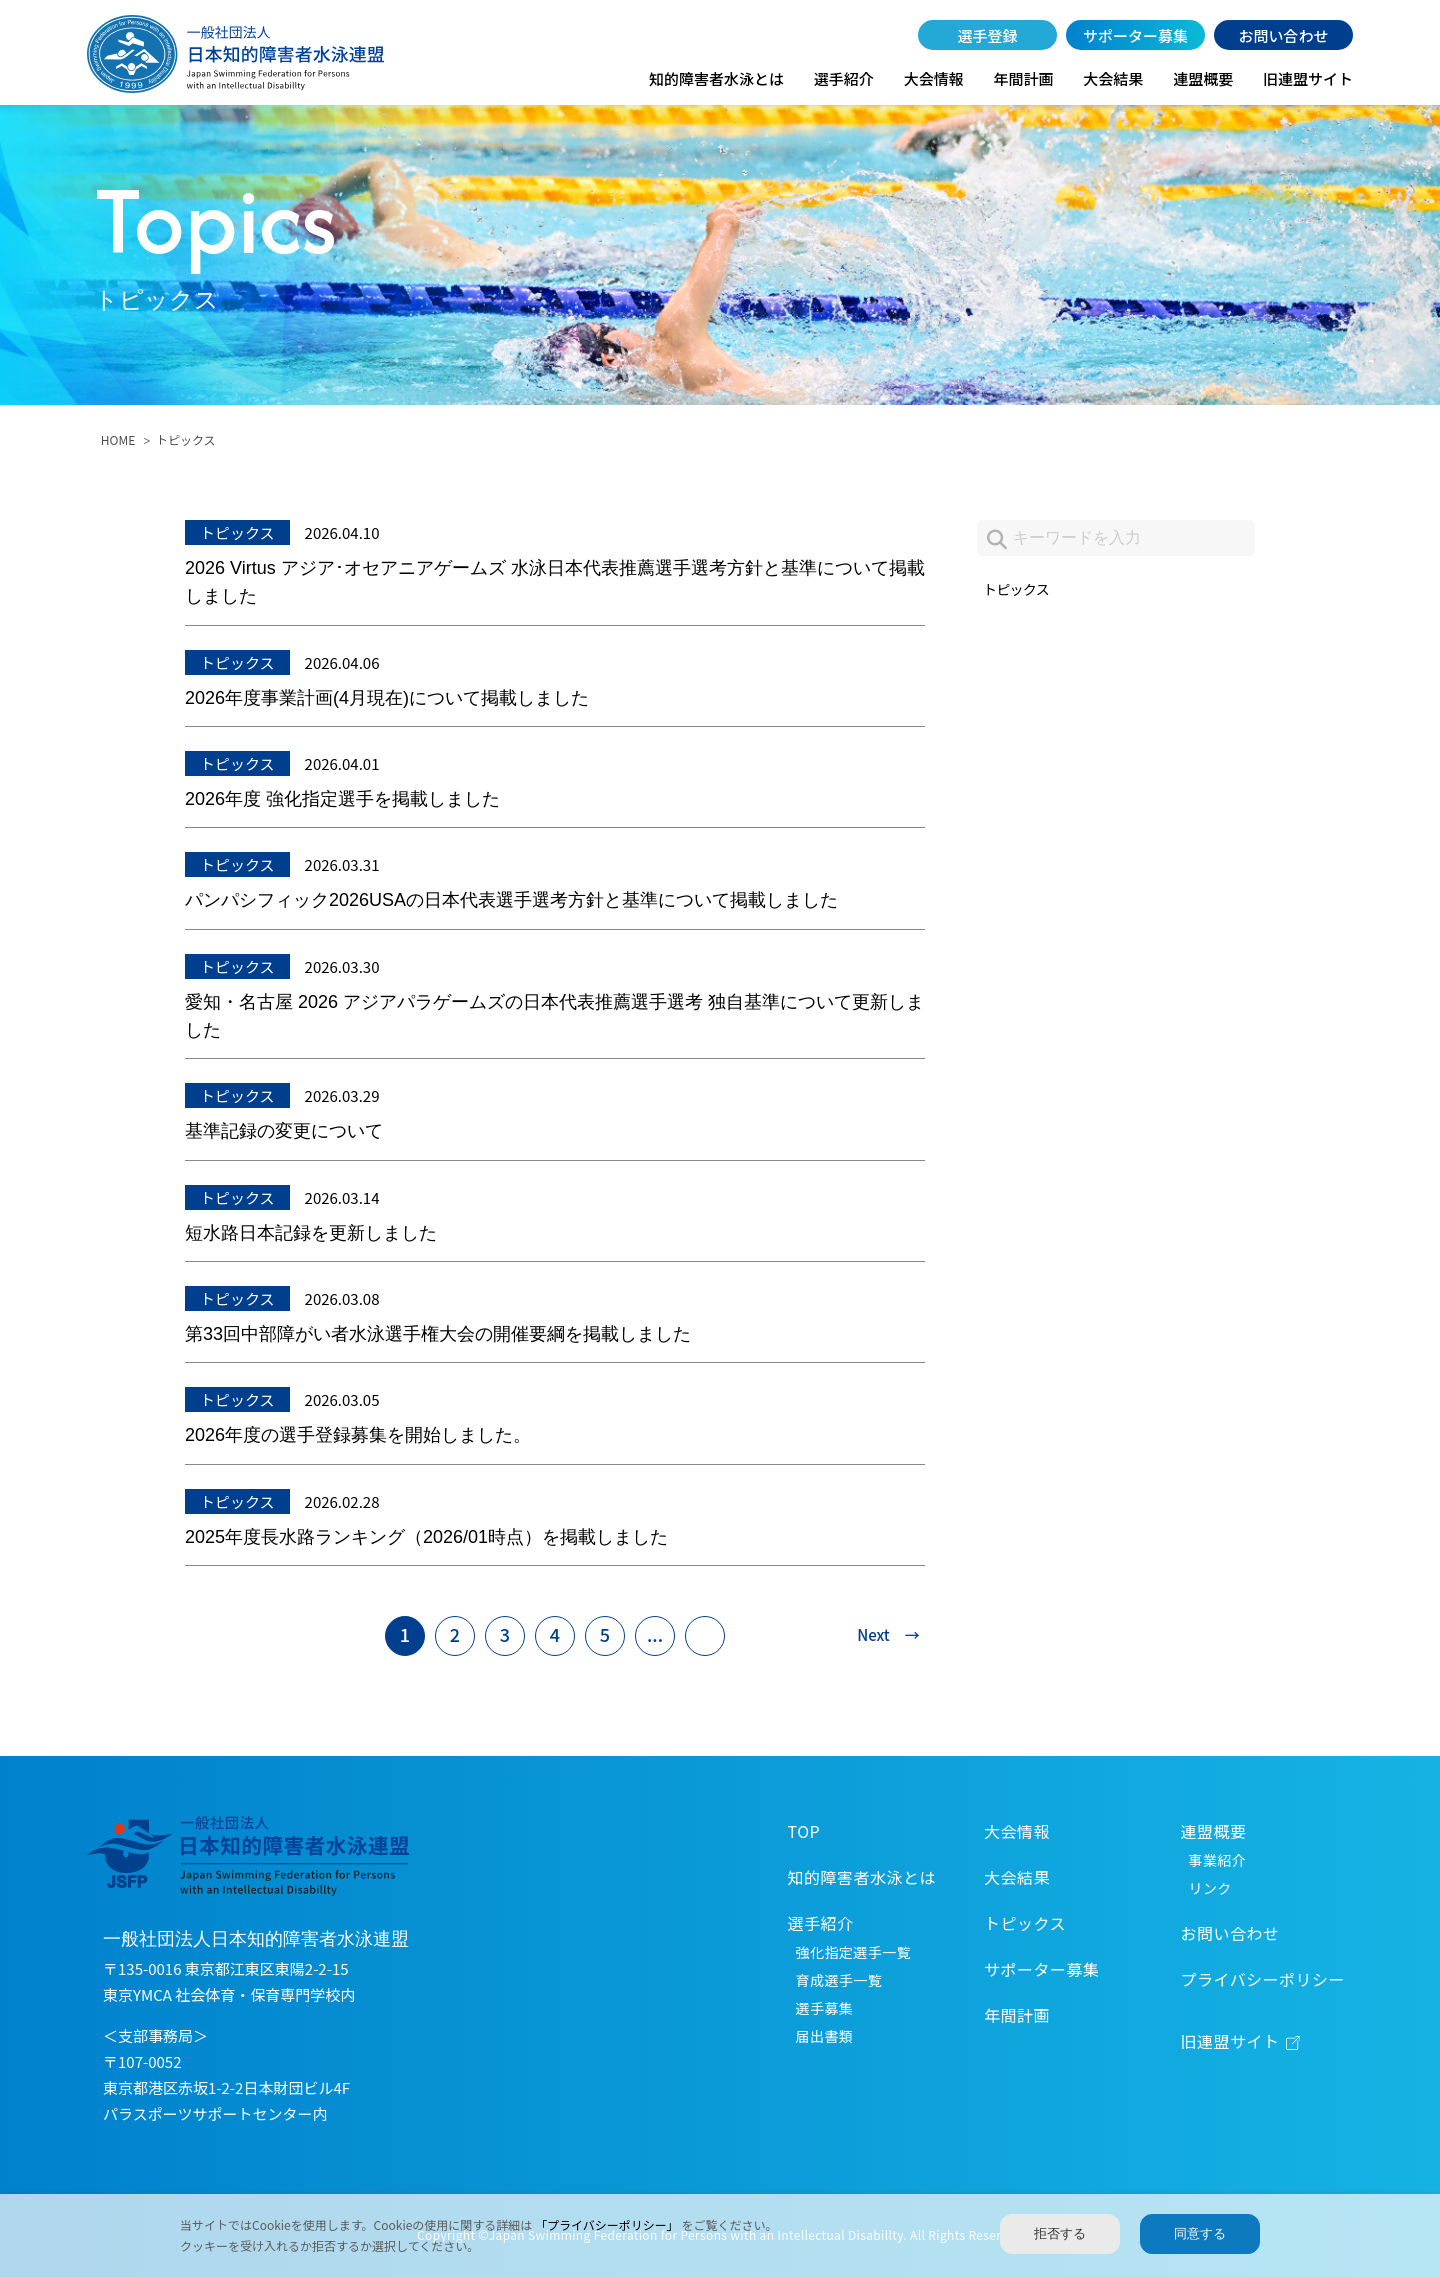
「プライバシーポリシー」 (608, 2224)
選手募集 (825, 2008)
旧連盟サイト (1308, 78)
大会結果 (1113, 78)
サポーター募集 (1135, 35)
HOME (118, 439)
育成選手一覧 (839, 1980)
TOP (804, 1831)
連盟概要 (1203, 78)
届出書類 (825, 2036)
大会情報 (934, 78)
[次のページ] (879, 1636)
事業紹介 (1218, 1860)
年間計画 (1023, 78)
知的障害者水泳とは (716, 78)
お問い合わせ (1283, 35)
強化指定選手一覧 (853, 1952)
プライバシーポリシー (1263, 1979)
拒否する (1060, 2233)
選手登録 (988, 35)
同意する (1200, 2233)
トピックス (1017, 589)
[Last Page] (705, 1636)
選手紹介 (844, 78)
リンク (1210, 1888)
